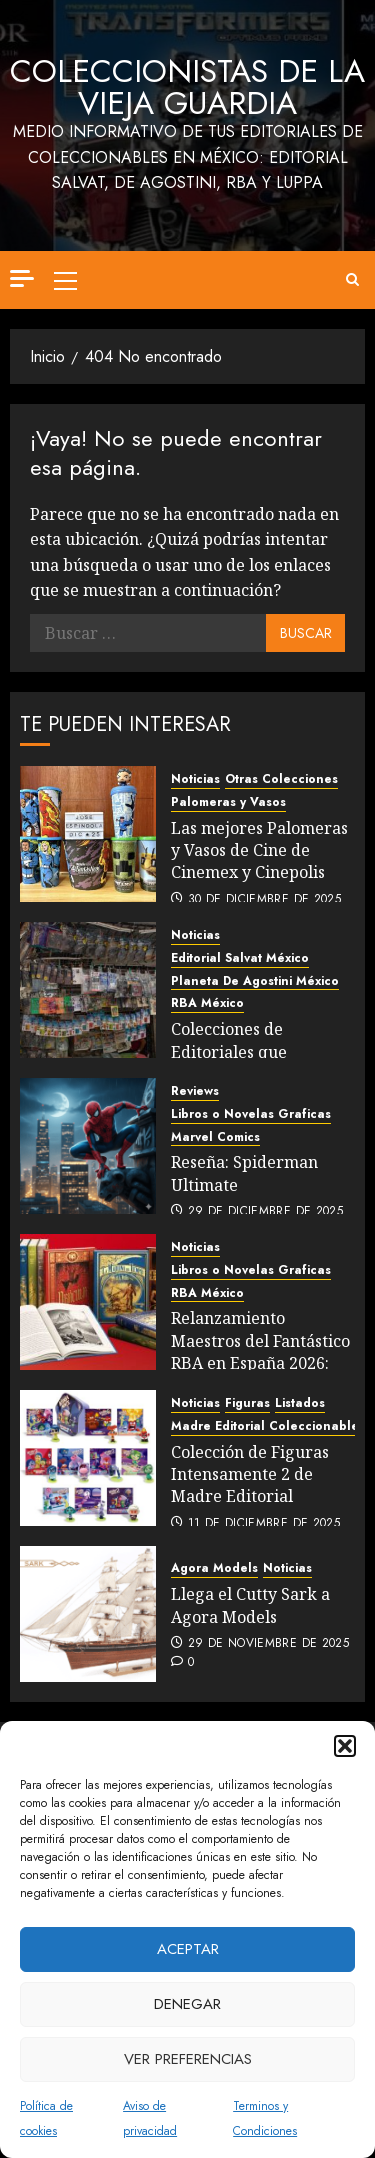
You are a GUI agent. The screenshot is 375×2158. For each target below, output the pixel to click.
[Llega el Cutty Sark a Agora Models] (88, 1614)
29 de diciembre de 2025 (265, 1212)
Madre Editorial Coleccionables (268, 1426)
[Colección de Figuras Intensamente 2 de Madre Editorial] (88, 1458)
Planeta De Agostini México (255, 981)
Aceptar (188, 1949)
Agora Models (214, 1568)
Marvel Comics (215, 1137)
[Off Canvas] (22, 278)
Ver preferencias (188, 2059)
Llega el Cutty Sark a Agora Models (250, 1605)
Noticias (195, 779)
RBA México (207, 1003)
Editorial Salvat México (240, 958)
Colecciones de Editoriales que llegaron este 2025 (241, 1051)
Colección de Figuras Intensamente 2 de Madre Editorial (250, 1474)
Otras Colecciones (281, 779)
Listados (300, 1403)
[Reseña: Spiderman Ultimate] (88, 1146)
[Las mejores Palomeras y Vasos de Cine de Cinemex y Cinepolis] (88, 834)
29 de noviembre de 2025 (268, 1644)
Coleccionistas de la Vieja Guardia (187, 87)
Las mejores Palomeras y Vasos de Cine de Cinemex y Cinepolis (259, 850)
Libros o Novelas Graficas (251, 1114)
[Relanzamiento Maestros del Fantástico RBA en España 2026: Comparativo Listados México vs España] (88, 1302)
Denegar (187, 2004)
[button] (345, 1746)
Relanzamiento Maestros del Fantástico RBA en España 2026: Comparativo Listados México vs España (260, 1363)
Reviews (195, 1091)
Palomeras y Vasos (228, 802)
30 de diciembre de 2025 (264, 900)
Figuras (247, 1403)
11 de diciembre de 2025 (264, 1524)
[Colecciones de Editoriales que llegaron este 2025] (88, 990)
